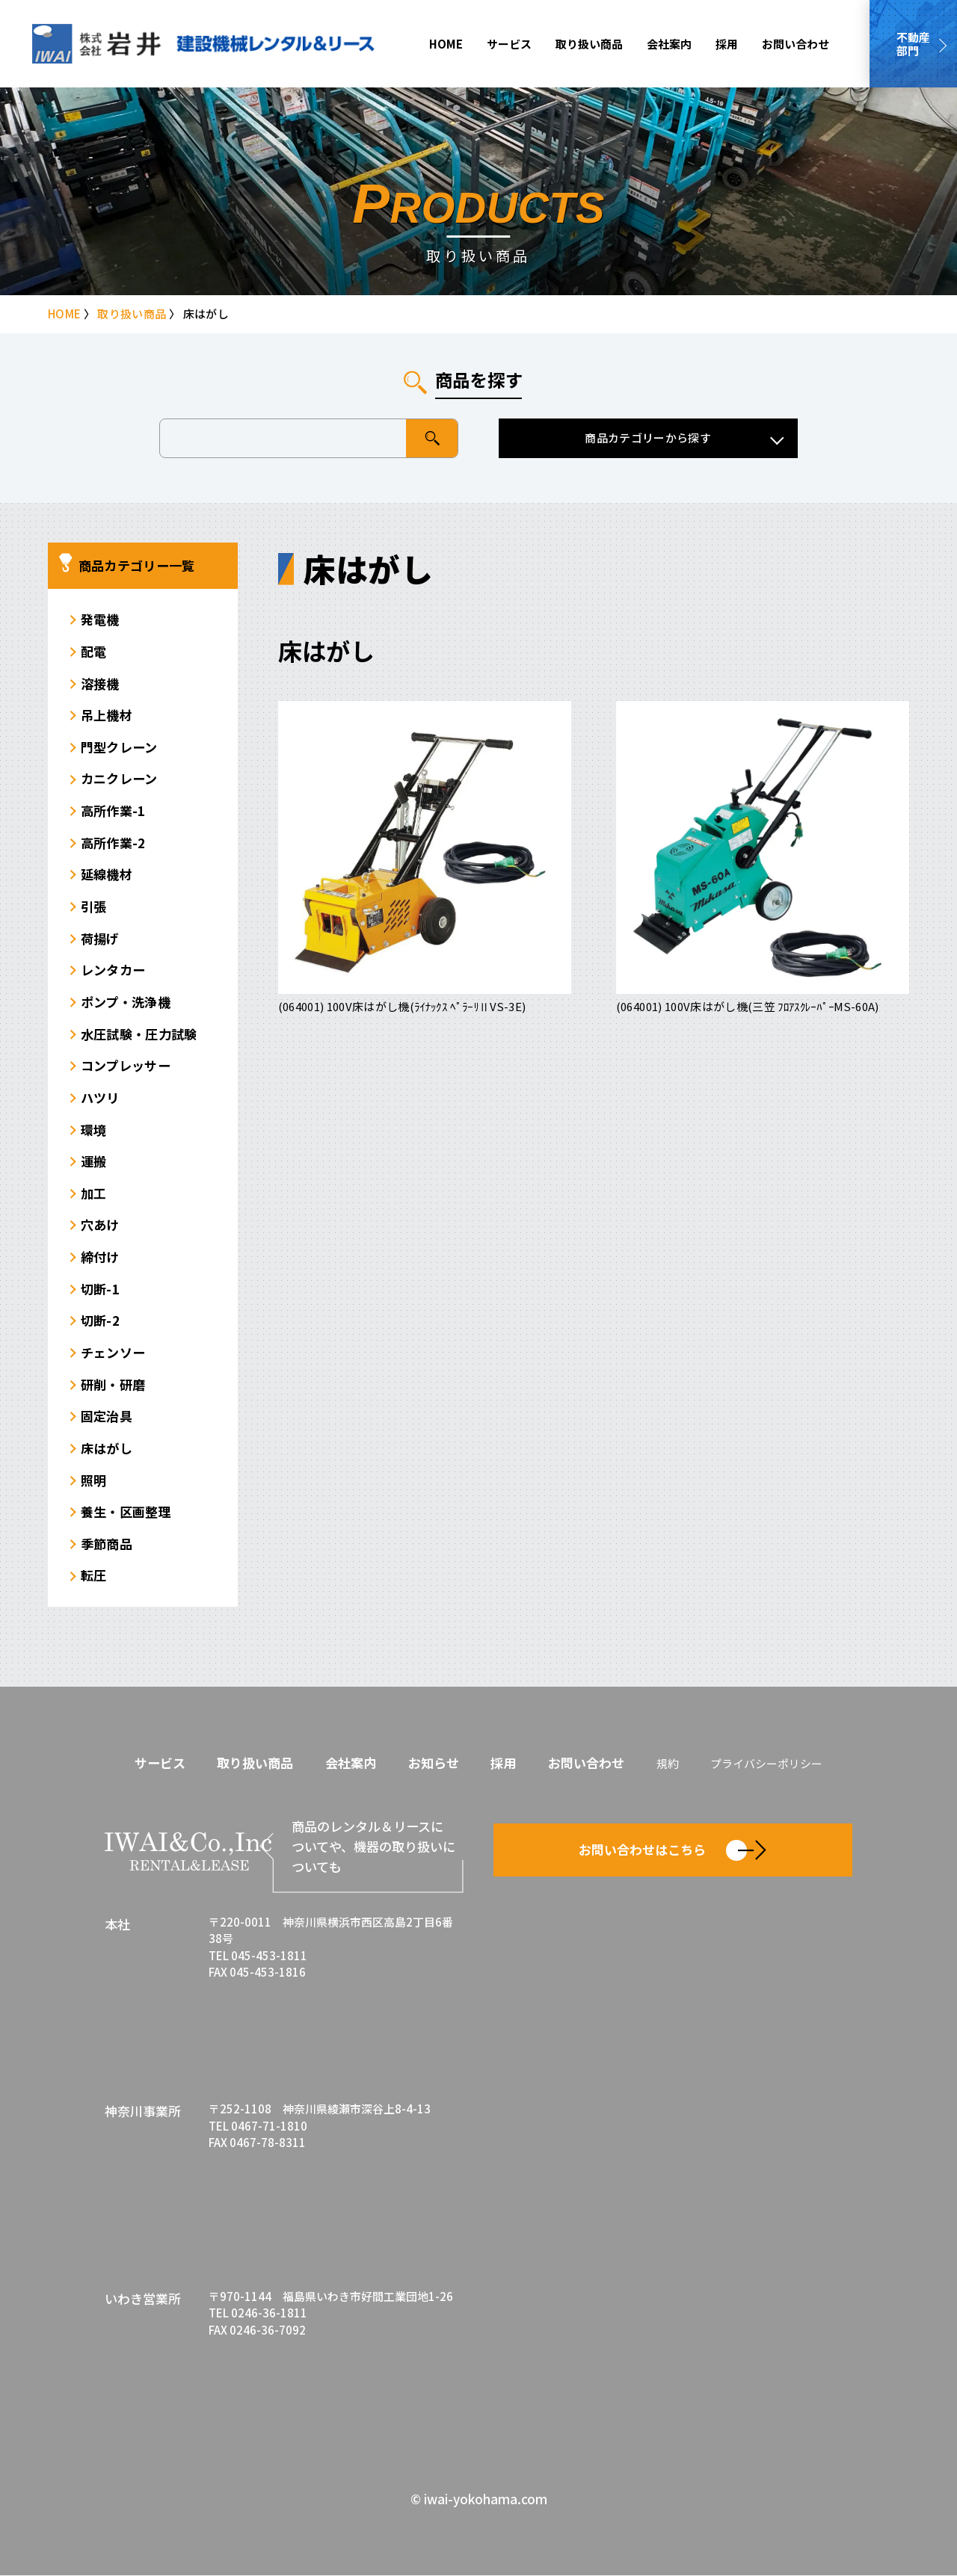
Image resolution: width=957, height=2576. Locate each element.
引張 (94, 906)
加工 (94, 1193)
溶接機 (100, 683)
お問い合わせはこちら (672, 1851)
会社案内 (669, 44)
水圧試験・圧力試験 (139, 1034)
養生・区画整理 (126, 1512)
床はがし (106, 1448)
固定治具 (106, 1416)
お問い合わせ (795, 44)
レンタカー (113, 969)
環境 (94, 1129)
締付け (100, 1256)
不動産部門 (913, 43)
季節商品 (106, 1543)
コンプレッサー (125, 1065)
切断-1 (100, 1288)
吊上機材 (106, 714)
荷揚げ (100, 938)
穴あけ (100, 1225)
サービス (509, 44)
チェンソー (113, 1352)
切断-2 (100, 1321)
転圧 (94, 1575)
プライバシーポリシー (766, 1764)
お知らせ (433, 1763)
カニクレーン (119, 779)
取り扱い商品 (589, 44)
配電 (94, 651)
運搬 (94, 1161)
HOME (446, 44)
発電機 (100, 619)
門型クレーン (119, 747)
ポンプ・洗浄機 (125, 1001)
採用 (727, 44)
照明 (94, 1480)
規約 (667, 1764)
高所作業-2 (113, 842)
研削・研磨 (113, 1384)
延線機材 (106, 874)
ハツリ (100, 1097)
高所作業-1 (113, 810)
